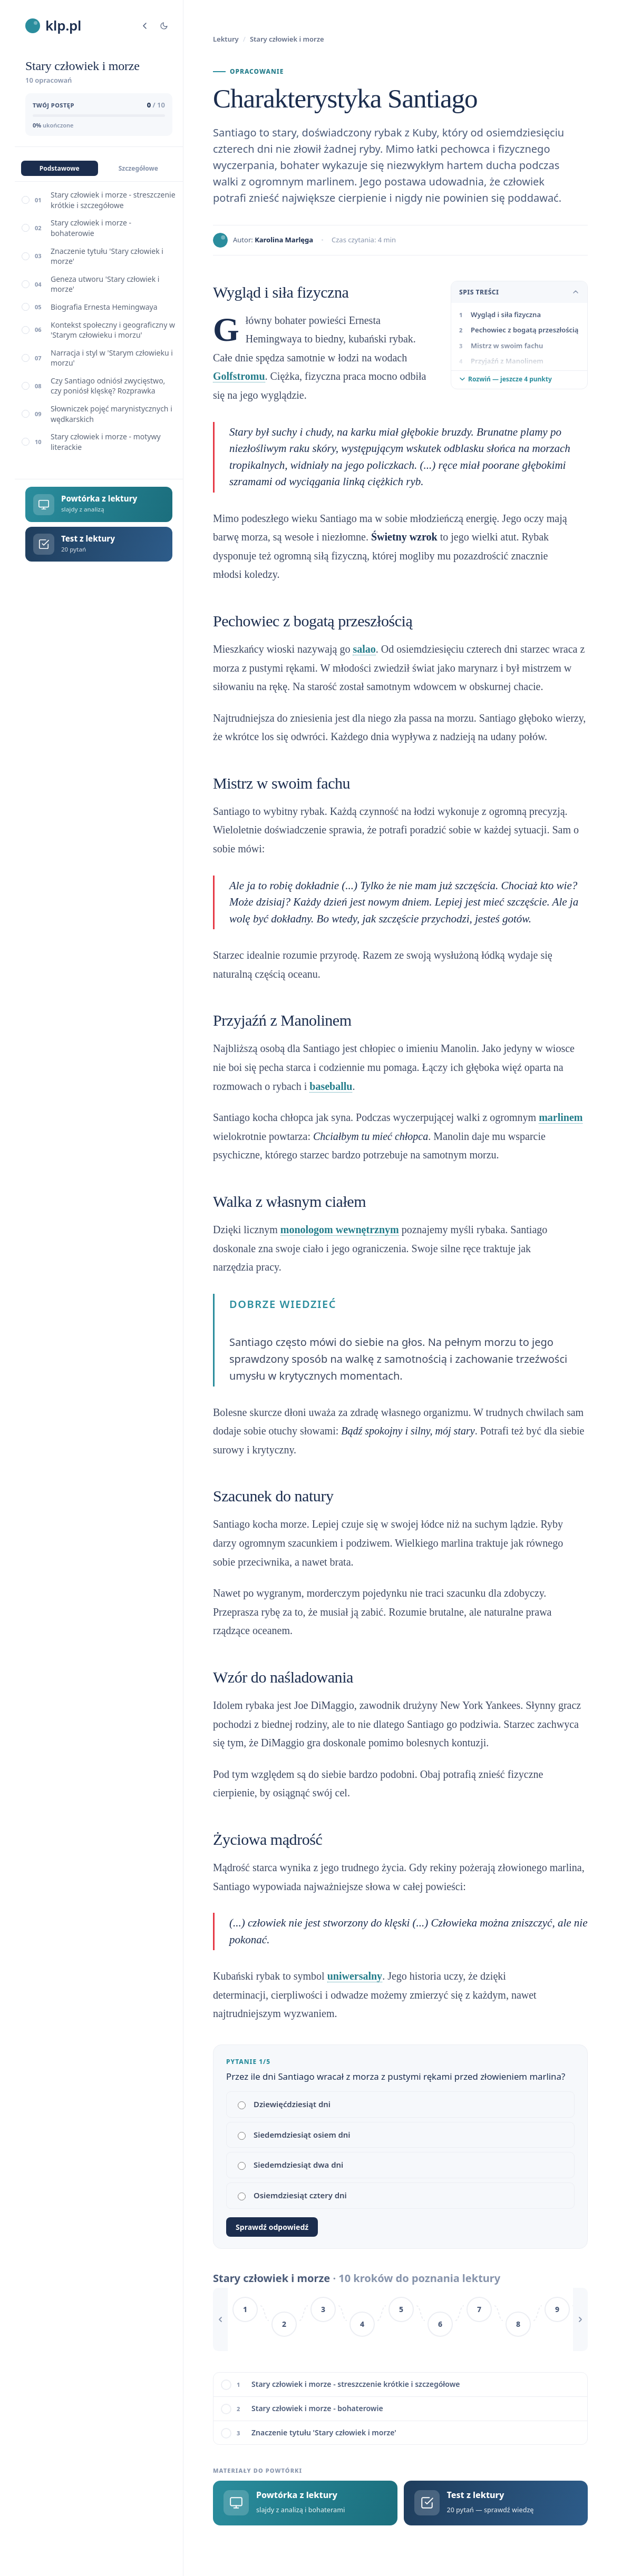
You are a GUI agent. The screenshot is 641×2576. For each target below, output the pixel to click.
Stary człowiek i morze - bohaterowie (91, 228)
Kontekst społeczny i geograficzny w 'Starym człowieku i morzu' (113, 330)
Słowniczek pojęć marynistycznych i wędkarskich (111, 414)
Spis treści (519, 292)
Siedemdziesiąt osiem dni (294, 2134)
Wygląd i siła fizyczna (506, 314)
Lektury (226, 39)
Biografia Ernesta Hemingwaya (104, 307)
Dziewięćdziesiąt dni (284, 2104)
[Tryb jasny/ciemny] (164, 25)
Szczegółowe (138, 168)
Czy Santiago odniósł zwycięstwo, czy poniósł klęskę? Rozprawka (108, 386)
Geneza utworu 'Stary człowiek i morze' (105, 284)
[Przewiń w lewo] (220, 2319)
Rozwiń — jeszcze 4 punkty (505, 379)
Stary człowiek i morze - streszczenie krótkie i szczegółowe (113, 200)
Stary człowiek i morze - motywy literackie (106, 441)
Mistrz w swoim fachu (507, 345)
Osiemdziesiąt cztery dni (292, 2195)
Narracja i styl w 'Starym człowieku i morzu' (112, 358)
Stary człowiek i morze (287, 39)
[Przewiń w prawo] (580, 2319)
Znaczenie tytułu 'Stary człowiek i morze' (107, 256)
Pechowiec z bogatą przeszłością (524, 330)
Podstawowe (60, 168)
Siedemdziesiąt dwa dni (290, 2164)
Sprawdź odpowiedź (272, 2227)
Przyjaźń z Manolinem (507, 361)
